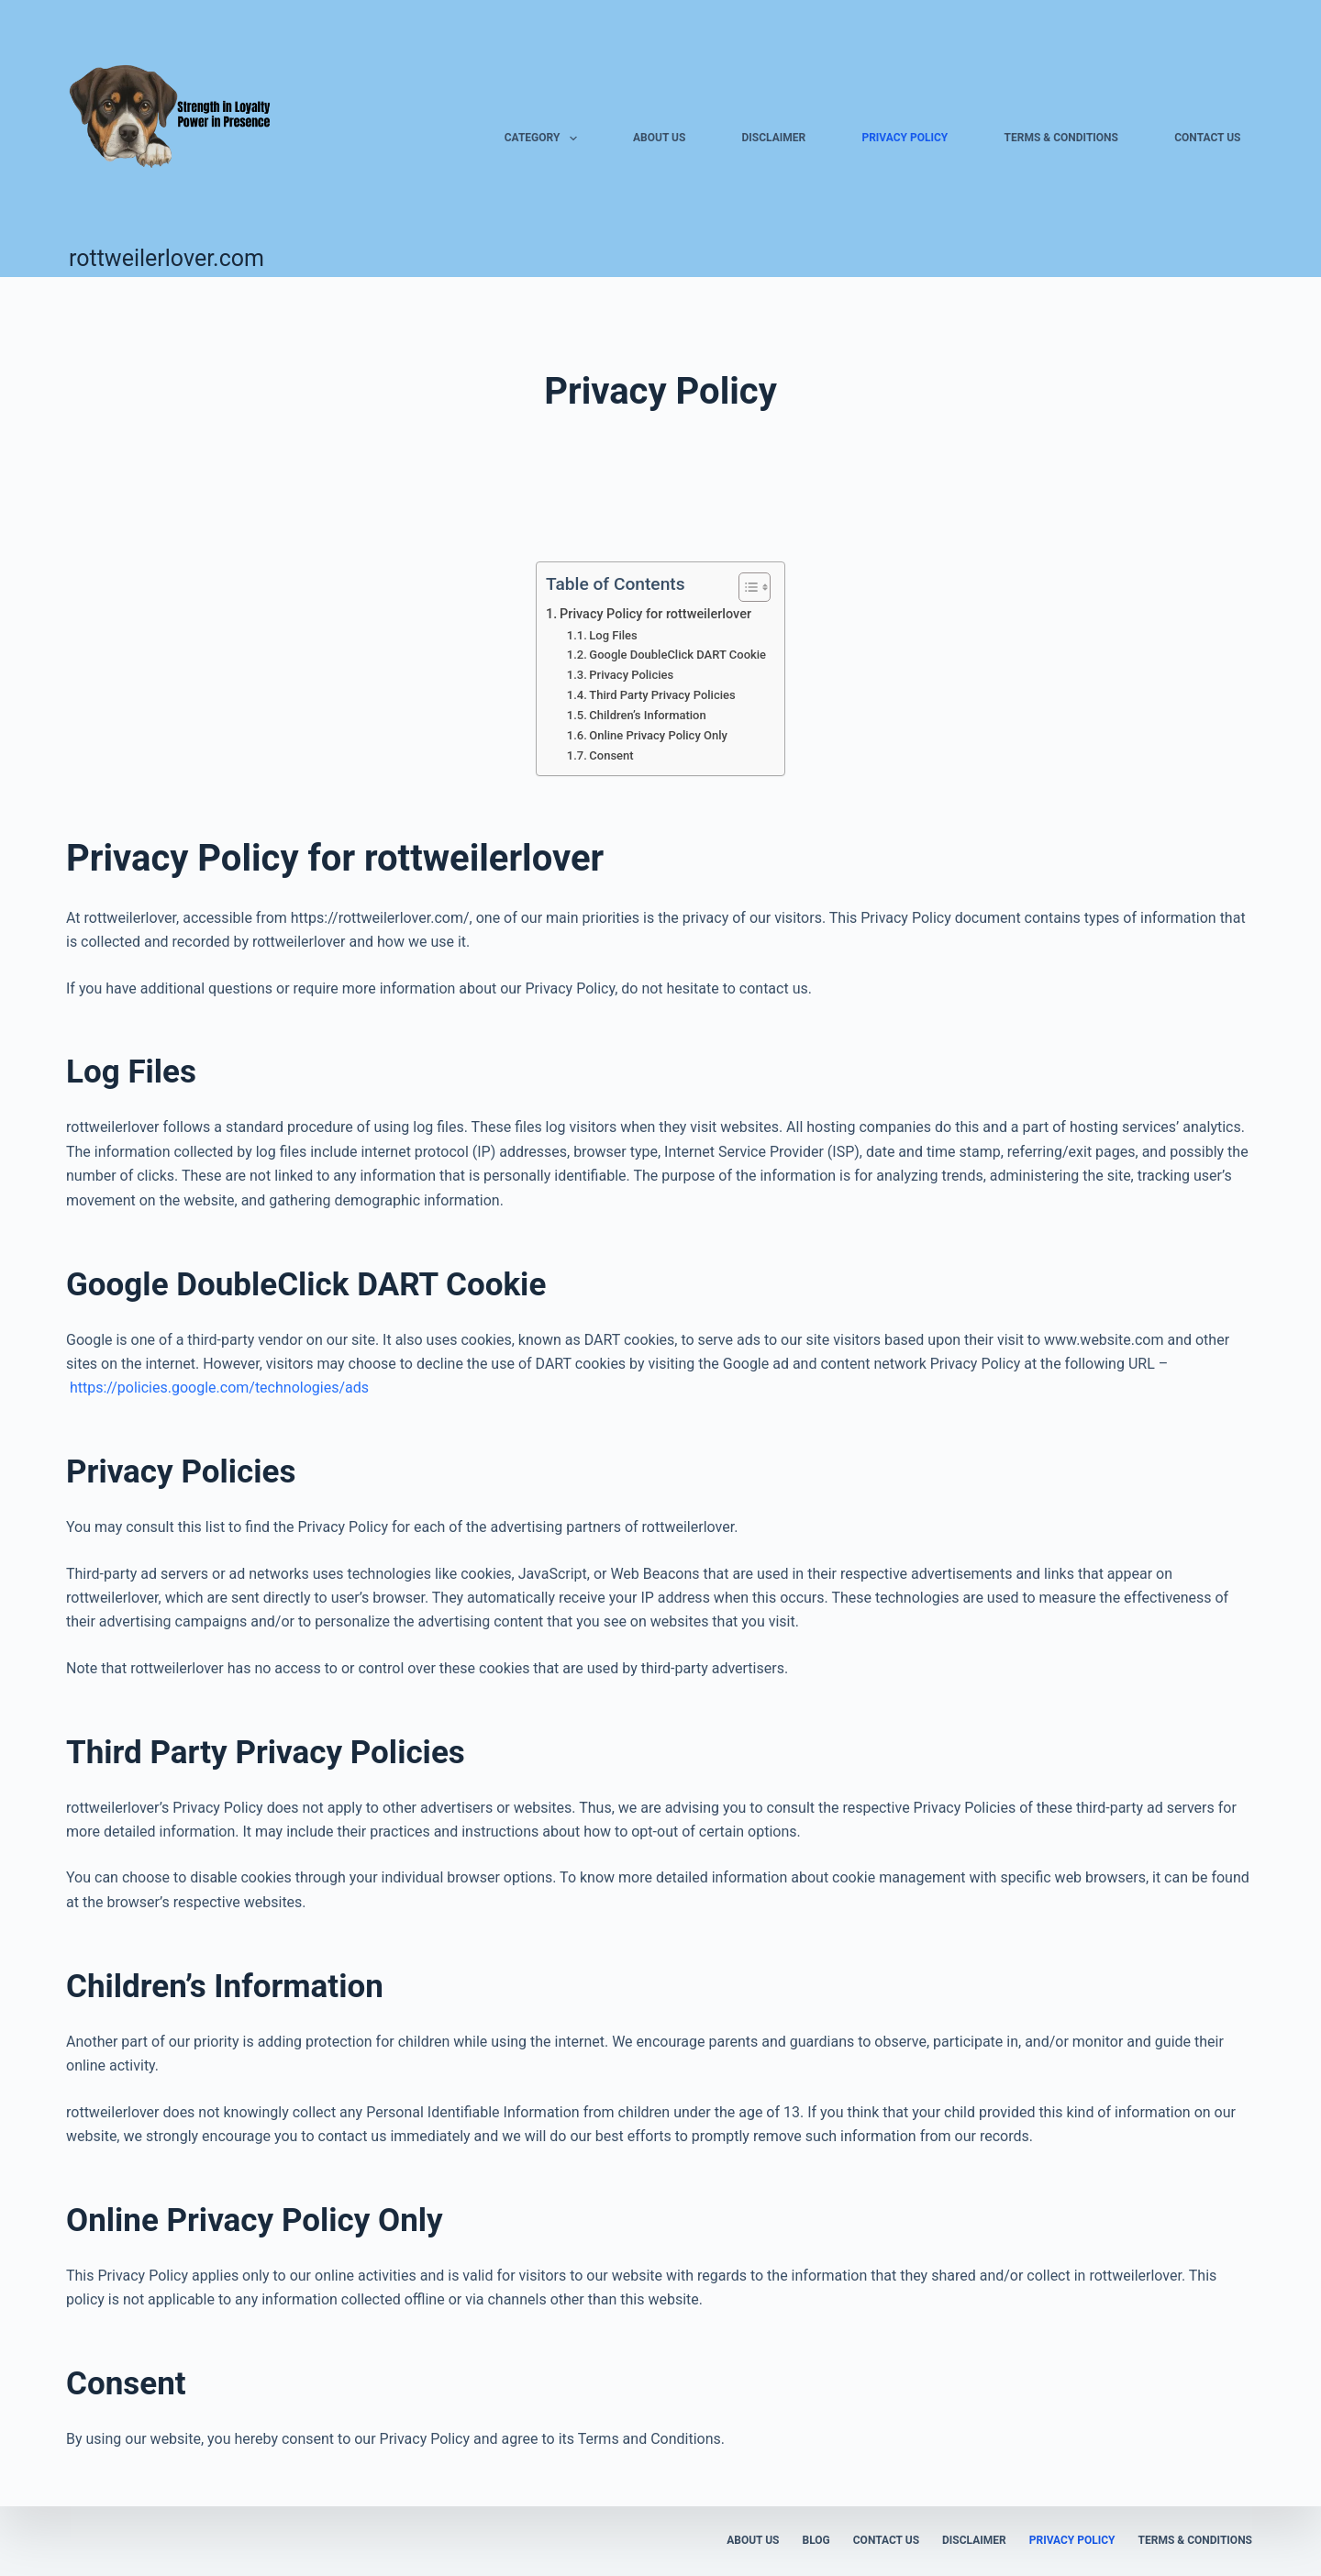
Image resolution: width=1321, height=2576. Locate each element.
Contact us (1207, 137)
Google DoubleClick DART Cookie (677, 654)
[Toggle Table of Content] (745, 587)
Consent (611, 755)
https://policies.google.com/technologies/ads (219, 1387)
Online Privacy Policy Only (658, 735)
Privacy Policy (904, 137)
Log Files (613, 635)
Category (544, 139)
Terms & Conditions (1061, 137)
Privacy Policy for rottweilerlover (655, 614)
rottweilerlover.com (166, 258)
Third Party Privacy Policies (662, 695)
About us (659, 137)
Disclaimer (774, 137)
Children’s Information (647, 715)
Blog (816, 2540)
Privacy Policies (631, 675)
